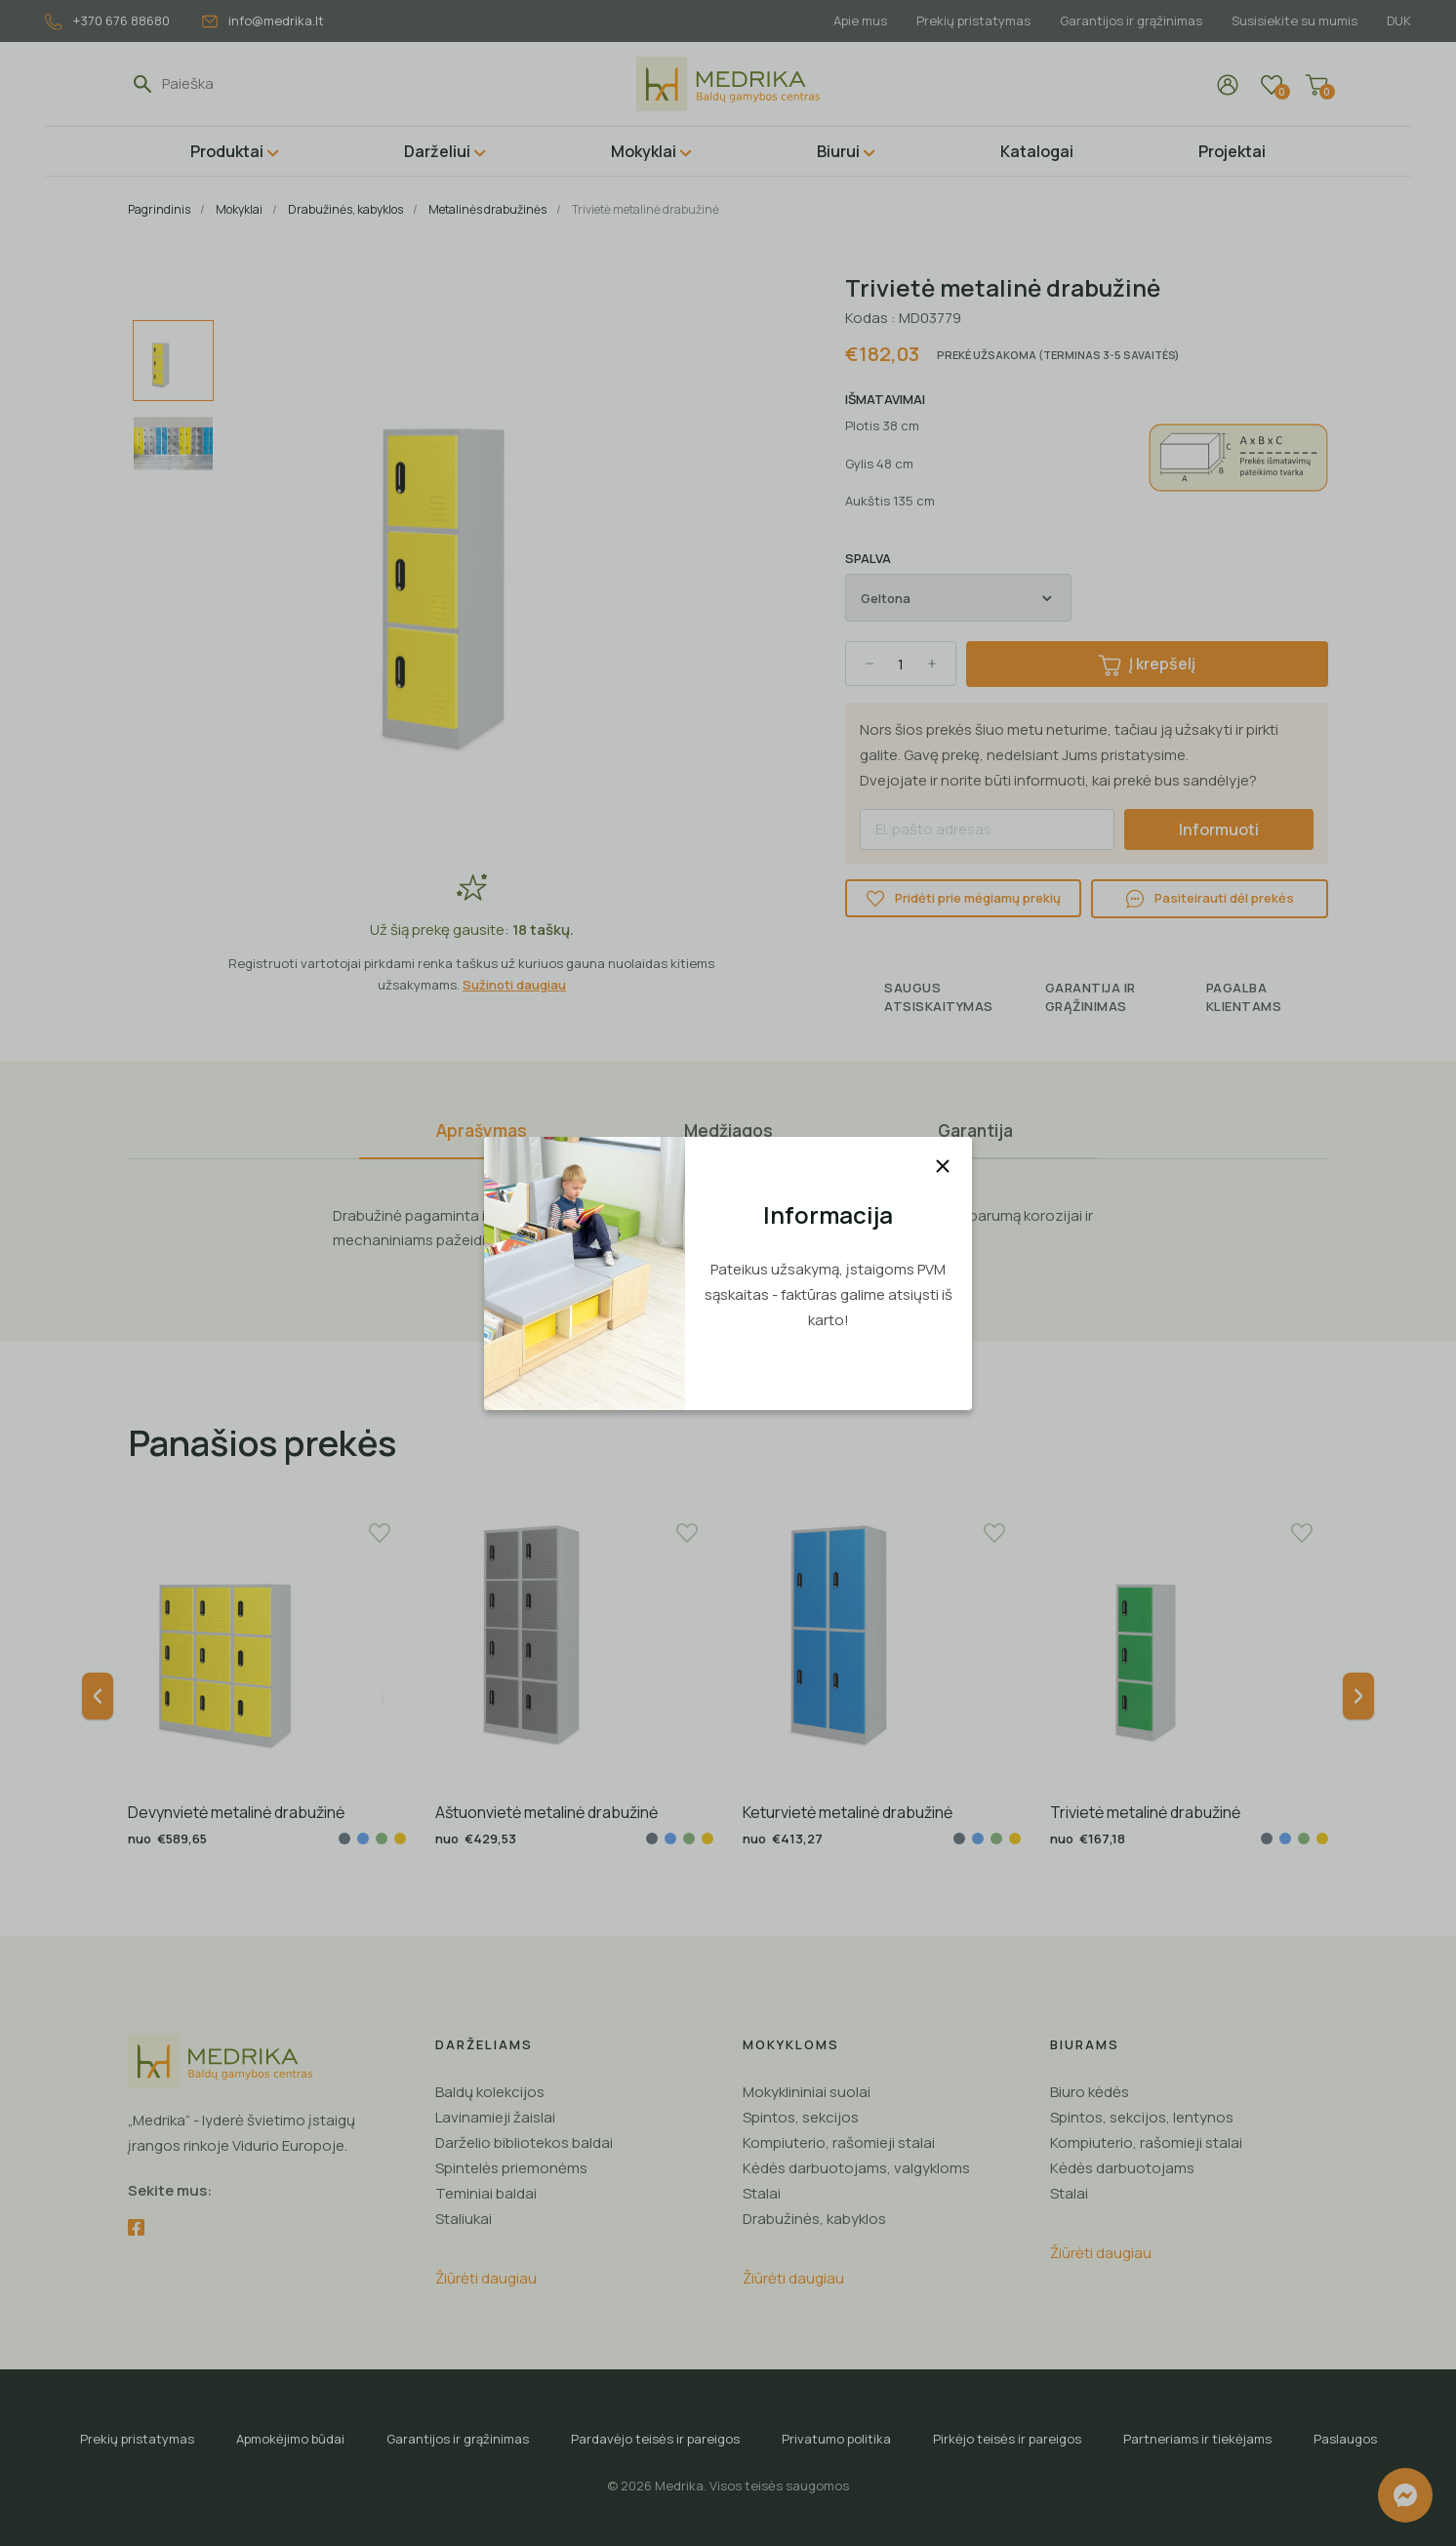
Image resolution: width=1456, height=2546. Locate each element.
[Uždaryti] (942, 1166)
